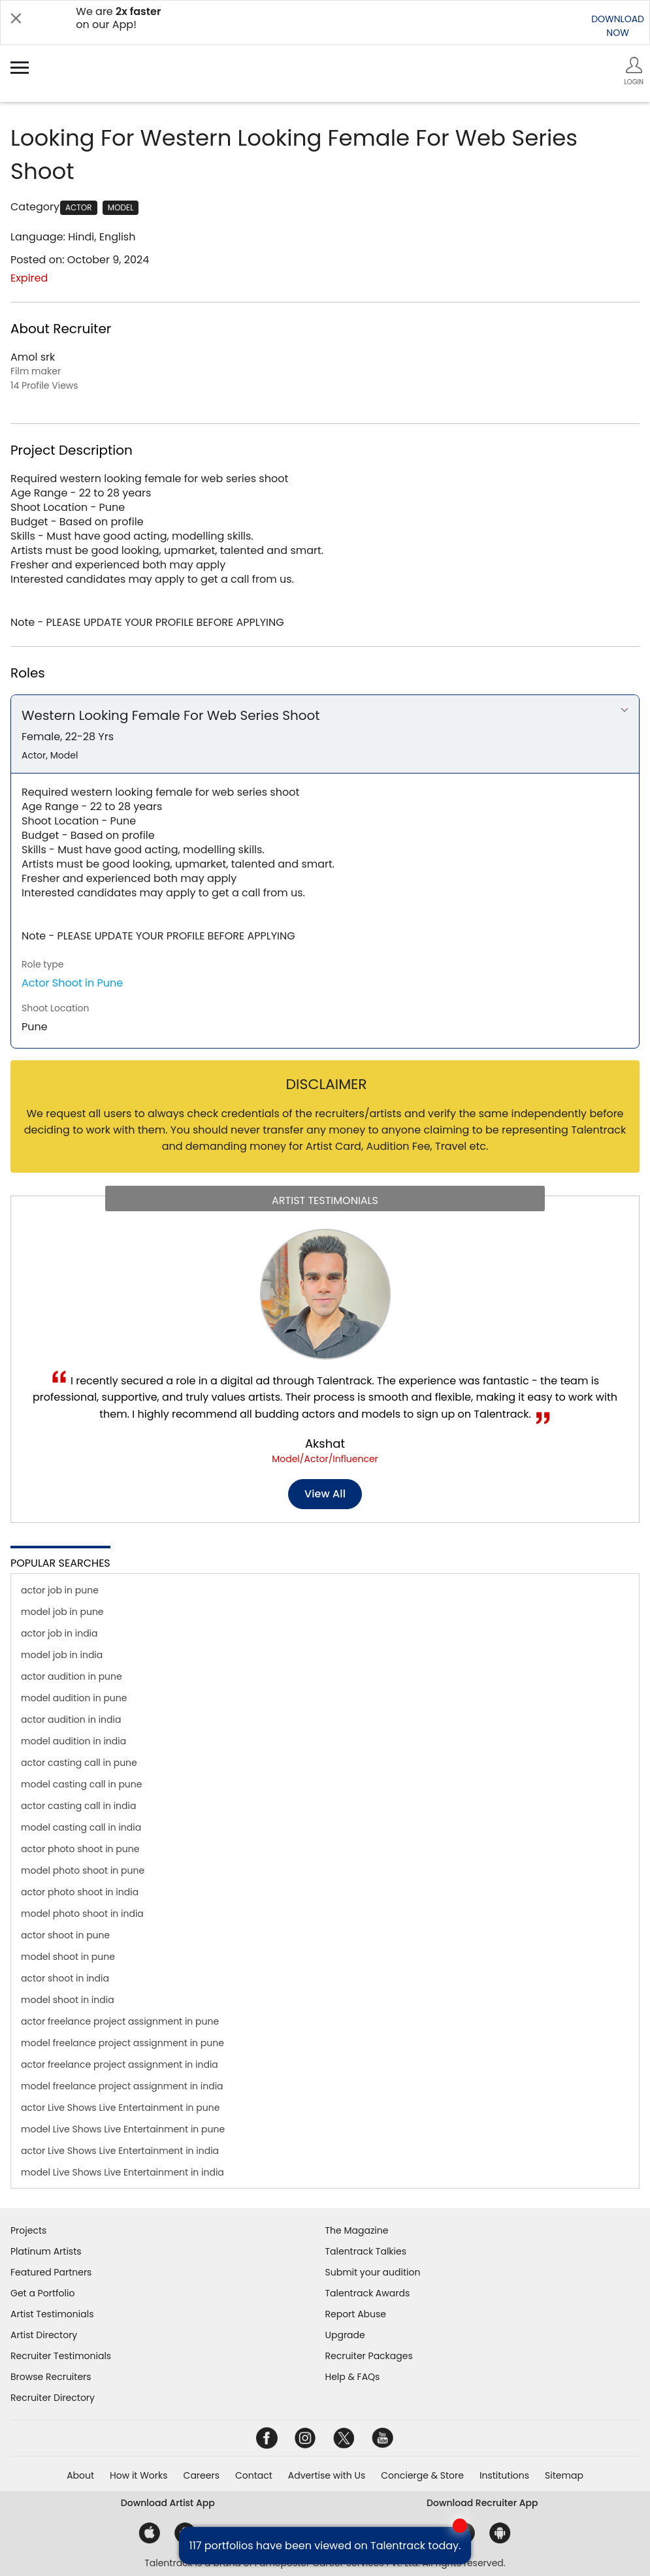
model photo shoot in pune (82, 1870)
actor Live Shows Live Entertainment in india (120, 2150)
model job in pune (62, 1611)
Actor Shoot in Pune (72, 982)
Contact (253, 2475)
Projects (28, 2230)
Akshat (325, 1443)
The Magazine (357, 2230)
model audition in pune (74, 1697)
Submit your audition (373, 2272)
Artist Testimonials (51, 2314)
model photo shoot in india (82, 1913)
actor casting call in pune (79, 1762)
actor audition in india (71, 1719)
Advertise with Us (326, 2475)
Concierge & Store (422, 2475)
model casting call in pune (81, 1784)
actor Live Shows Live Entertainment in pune (120, 2107)
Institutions (504, 2475)
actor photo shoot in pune (80, 1848)
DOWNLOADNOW (617, 25)
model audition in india (73, 1741)
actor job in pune (60, 1590)
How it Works (139, 2475)
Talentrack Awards (367, 2293)
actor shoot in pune (65, 1935)
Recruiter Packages (369, 2356)
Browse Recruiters (50, 2377)
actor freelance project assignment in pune (120, 2021)
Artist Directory (43, 2335)
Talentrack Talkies (365, 2251)
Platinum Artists (46, 2251)
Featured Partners (50, 2272)
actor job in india (59, 1633)
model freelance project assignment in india (122, 2086)
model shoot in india (67, 1999)
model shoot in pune (68, 1956)
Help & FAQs (352, 2377)
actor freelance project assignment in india (119, 2064)
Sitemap (564, 2475)
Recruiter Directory (52, 2397)
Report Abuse (356, 2314)
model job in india (62, 1654)
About (80, 2475)
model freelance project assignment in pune (122, 2042)
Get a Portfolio (42, 2293)
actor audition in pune (71, 1676)
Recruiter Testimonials (60, 2356)
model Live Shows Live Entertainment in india (122, 2172)
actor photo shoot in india (79, 1892)
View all (325, 1493)
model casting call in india (81, 1827)
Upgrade (345, 2335)
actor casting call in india (78, 1805)
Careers (201, 2475)
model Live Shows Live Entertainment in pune (123, 2129)
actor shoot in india (65, 1978)
